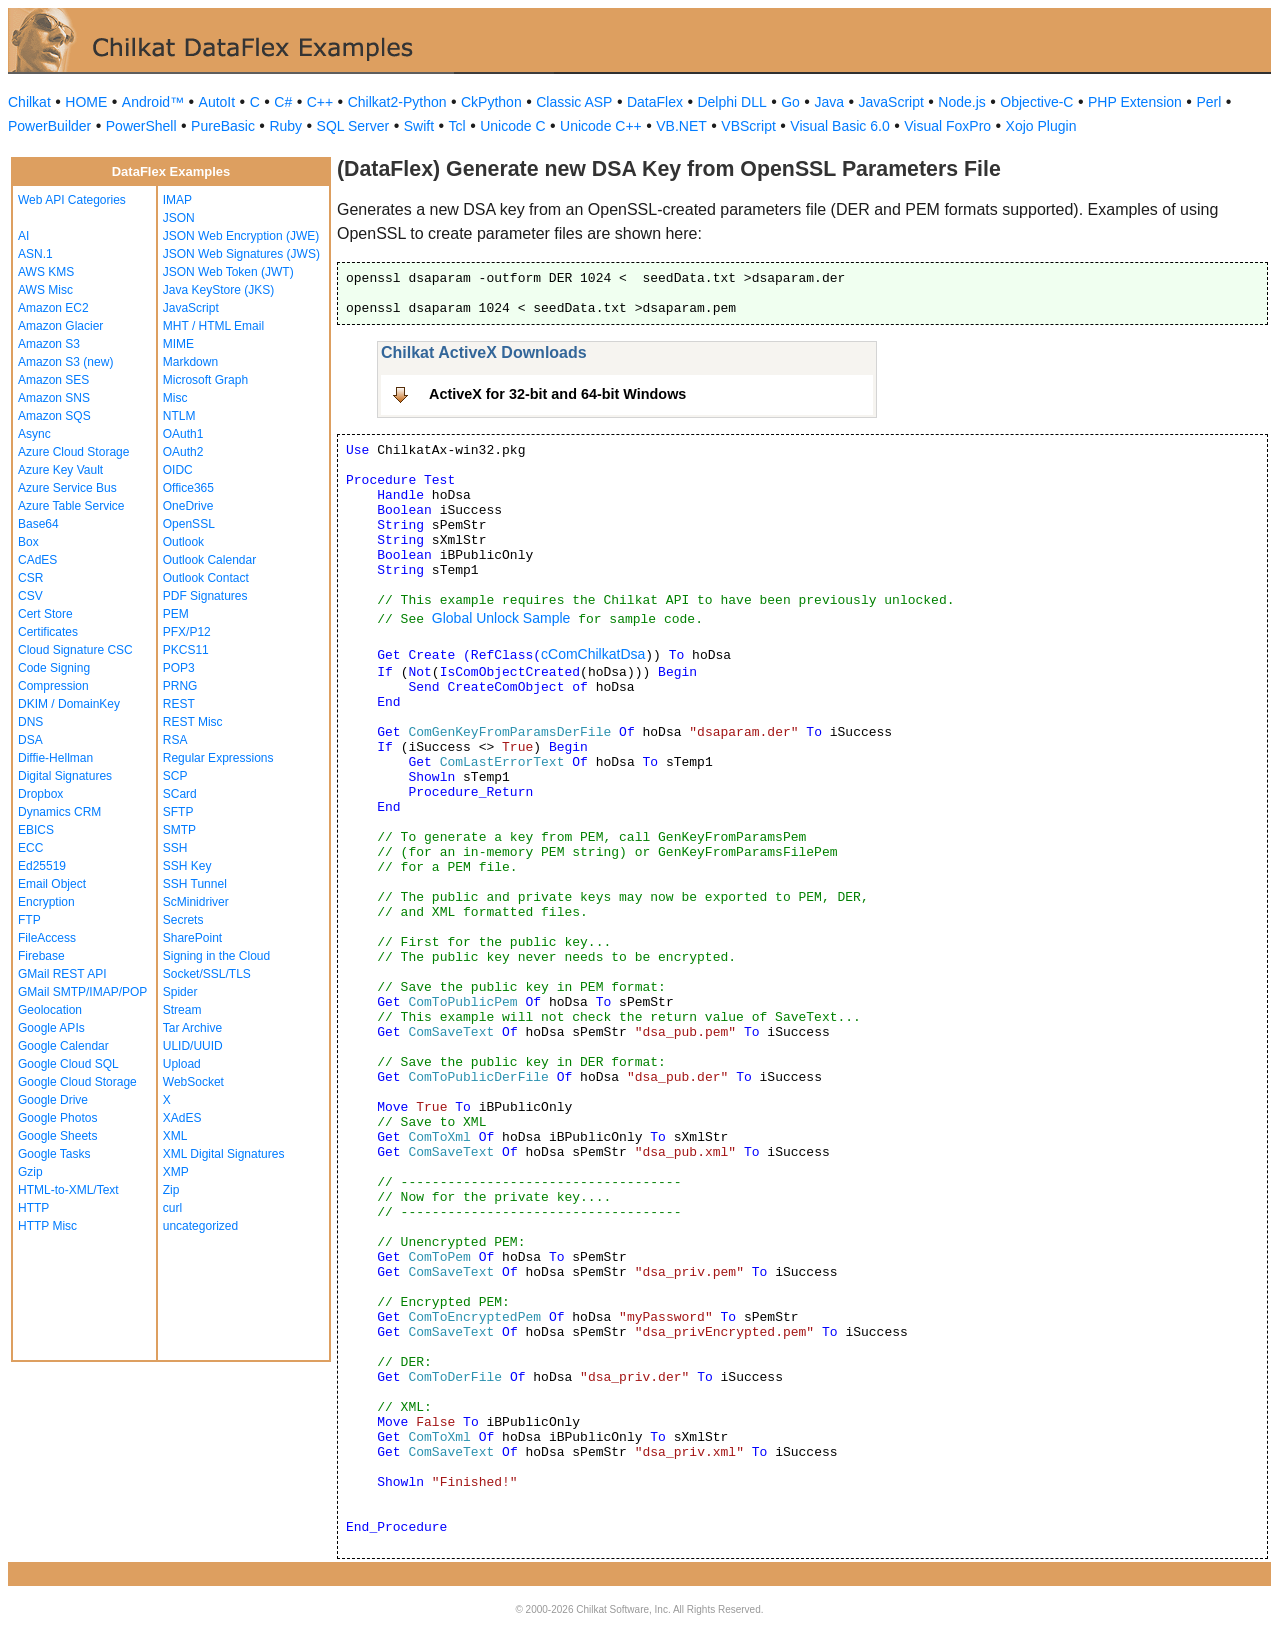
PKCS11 (186, 650)
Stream (182, 1010)
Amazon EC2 (53, 308)
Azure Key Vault (60, 470)
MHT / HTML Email (213, 326)
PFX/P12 (187, 632)
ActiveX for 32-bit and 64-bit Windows (557, 394)
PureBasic (223, 126)
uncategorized (200, 1226)
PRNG (180, 686)
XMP (176, 1172)
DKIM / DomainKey (69, 704)
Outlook (183, 542)
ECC (30, 848)
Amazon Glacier (60, 326)
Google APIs (51, 1028)
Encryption (46, 902)
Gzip (30, 1172)
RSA (175, 740)
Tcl (457, 126)
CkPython (491, 102)
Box (28, 542)
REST (179, 704)
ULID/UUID (193, 1046)
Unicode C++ (601, 126)
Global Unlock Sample (501, 618)
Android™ (153, 102)
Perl (1208, 102)
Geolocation (50, 1010)
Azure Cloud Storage (73, 452)
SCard (180, 794)
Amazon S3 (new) (65, 362)
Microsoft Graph (205, 380)
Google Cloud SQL (68, 1064)
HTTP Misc (47, 1226)
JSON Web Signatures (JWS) (241, 254)
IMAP (177, 200)
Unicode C (512, 126)
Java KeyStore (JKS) (218, 290)
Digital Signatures (65, 776)
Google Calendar (63, 1046)
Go (790, 102)
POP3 (179, 668)
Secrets (183, 920)
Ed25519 (42, 866)
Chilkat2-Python (397, 102)
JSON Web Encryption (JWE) (241, 236)
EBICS (36, 830)
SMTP (179, 830)
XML (175, 1136)
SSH (175, 848)
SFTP (178, 812)
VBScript (748, 126)
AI (23, 236)
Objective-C (1036, 102)
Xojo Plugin (1041, 126)
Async (34, 434)
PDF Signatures (205, 596)
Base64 (38, 524)
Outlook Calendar (209, 560)
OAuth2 (183, 452)
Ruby (285, 126)
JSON (179, 218)
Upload (182, 1064)
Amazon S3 (49, 344)
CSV (30, 596)
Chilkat (29, 102)
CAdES (37, 560)
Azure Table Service (71, 506)
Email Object (52, 884)
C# (283, 102)
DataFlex (655, 102)
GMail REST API (62, 974)
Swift (419, 126)
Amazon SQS (54, 416)
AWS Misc (45, 290)
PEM (176, 614)
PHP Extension (1135, 102)
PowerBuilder (49, 126)
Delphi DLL (731, 102)
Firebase (41, 956)
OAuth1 (183, 434)
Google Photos (57, 1118)
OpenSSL (189, 524)
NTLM (179, 416)
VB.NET (681, 126)
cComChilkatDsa (593, 654)
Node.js (961, 102)
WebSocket (193, 1082)
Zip (171, 1190)
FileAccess (47, 938)
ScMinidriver (196, 902)
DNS (30, 722)
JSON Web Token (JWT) (228, 272)
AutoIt (217, 102)
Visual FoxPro (947, 126)
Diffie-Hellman (55, 758)
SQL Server (353, 126)
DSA (30, 740)
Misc (175, 398)
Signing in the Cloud (216, 956)
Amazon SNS (54, 398)
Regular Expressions (218, 758)
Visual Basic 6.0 (839, 126)
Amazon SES (53, 380)
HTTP (33, 1208)
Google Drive (53, 1100)
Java (829, 102)
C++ (320, 102)
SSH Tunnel (195, 884)
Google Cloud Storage (77, 1082)
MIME (178, 344)
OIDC (178, 470)
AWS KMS (46, 272)
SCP (175, 776)
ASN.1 (35, 254)
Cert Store (45, 614)
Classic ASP (574, 102)
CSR (30, 578)
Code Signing (54, 668)
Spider (180, 992)
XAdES (182, 1118)
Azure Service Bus (67, 488)
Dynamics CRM (59, 812)
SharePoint (192, 938)
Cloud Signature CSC (75, 650)
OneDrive (188, 506)
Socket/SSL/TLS (207, 974)
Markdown (190, 362)
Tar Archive (192, 1028)
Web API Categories (72, 200)
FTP (29, 920)
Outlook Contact (206, 578)
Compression (53, 686)
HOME (86, 102)
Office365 (188, 488)
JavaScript (891, 102)
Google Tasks (54, 1154)
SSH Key (187, 866)
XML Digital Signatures (224, 1154)
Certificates (48, 632)
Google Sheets (57, 1136)
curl (172, 1208)
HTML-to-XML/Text (68, 1190)
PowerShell (141, 126)
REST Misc (193, 722)
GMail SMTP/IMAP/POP (82, 992)
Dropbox (40, 794)
